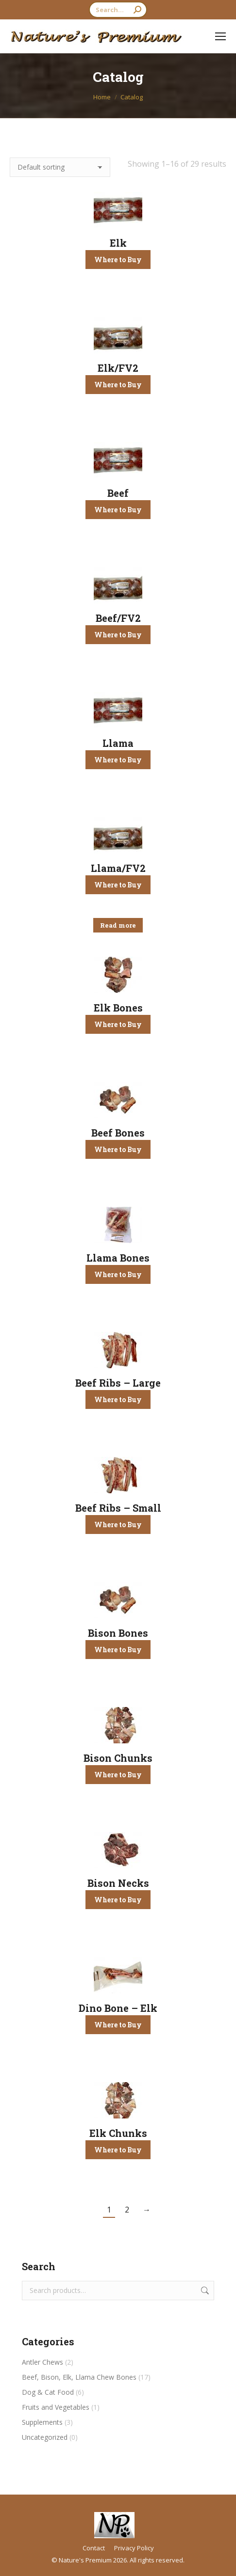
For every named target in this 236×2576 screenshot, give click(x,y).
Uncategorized (44, 2437)
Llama (118, 743)
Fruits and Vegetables (55, 2407)
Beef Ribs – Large (118, 1382)
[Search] (118, 9)
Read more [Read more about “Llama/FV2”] (118, 925)
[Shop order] (60, 167)
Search (204, 2290)
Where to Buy (118, 259)
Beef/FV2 (118, 618)
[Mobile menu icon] (220, 36)
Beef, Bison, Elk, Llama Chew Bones (79, 2377)
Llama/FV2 (118, 868)
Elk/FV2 (118, 368)
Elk (118, 243)
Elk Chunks (118, 2133)
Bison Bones (118, 1633)
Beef (118, 493)
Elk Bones (118, 1007)
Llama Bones (118, 1257)
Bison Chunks (118, 1758)
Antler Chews (42, 2362)
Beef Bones (118, 1132)
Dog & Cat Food (48, 2392)
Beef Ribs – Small (118, 1507)
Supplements (42, 2422)
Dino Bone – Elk (118, 2008)
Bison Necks (118, 1883)
